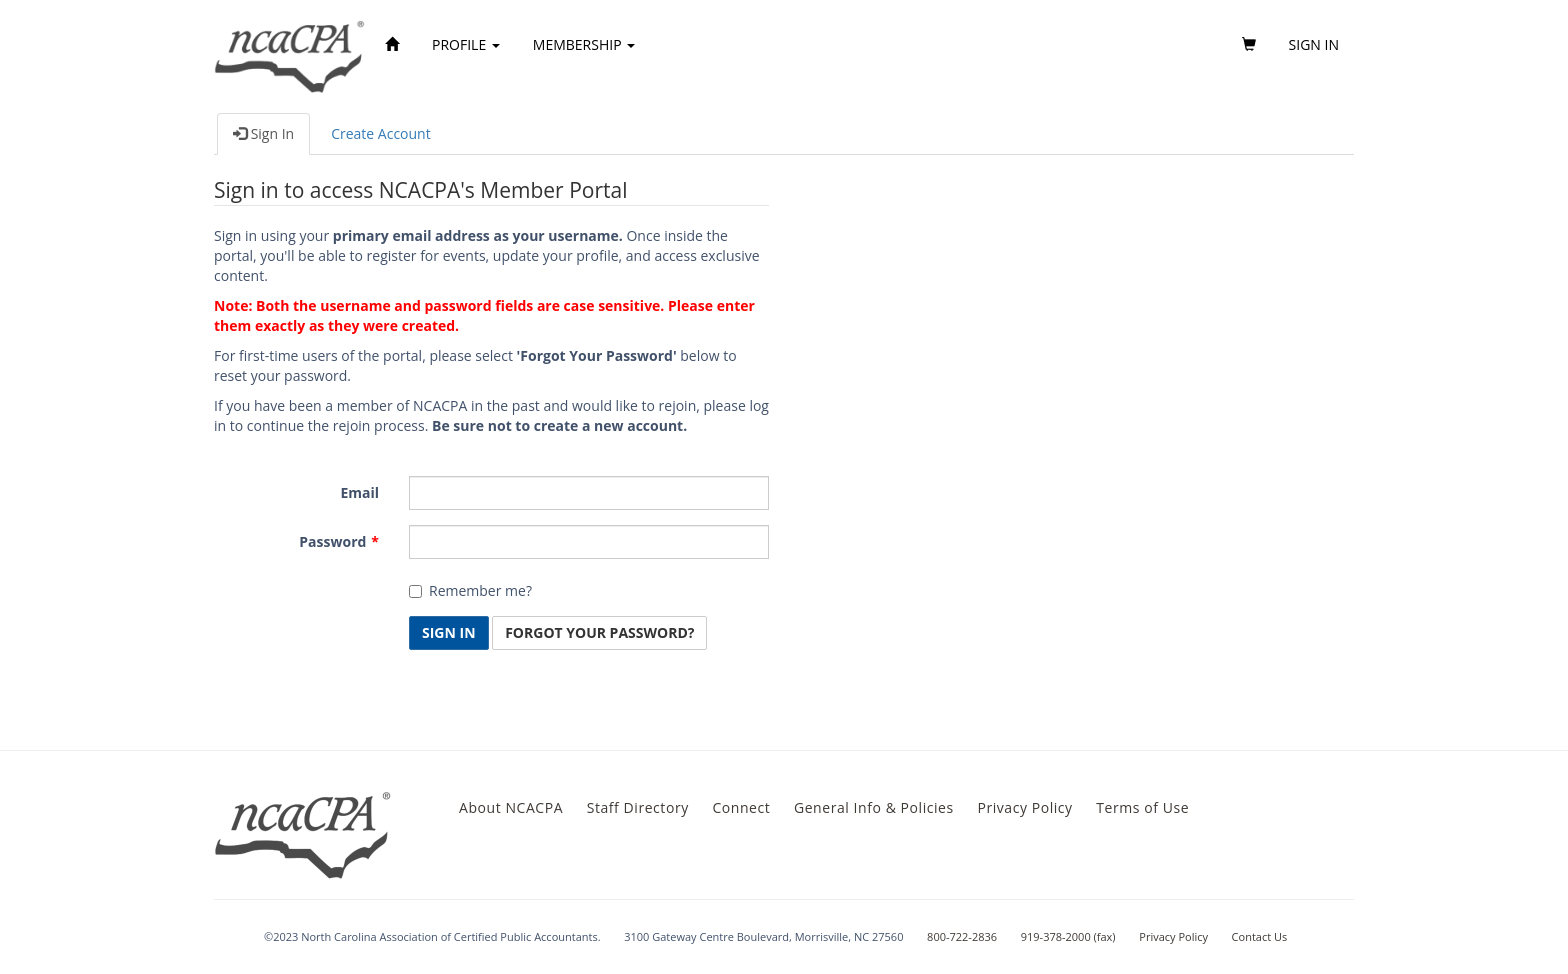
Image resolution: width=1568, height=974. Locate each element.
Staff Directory (638, 807)
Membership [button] (584, 44)
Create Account (381, 133)
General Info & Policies (874, 807)
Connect (741, 807)
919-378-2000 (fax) (1068, 936)
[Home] (392, 45)
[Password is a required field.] (589, 542)
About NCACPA (511, 807)
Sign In (263, 133)
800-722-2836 (962, 936)
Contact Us (1260, 936)
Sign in (1314, 44)
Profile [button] (466, 44)
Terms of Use (1142, 807)
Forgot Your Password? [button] (599, 632)
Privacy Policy (1024, 807)
